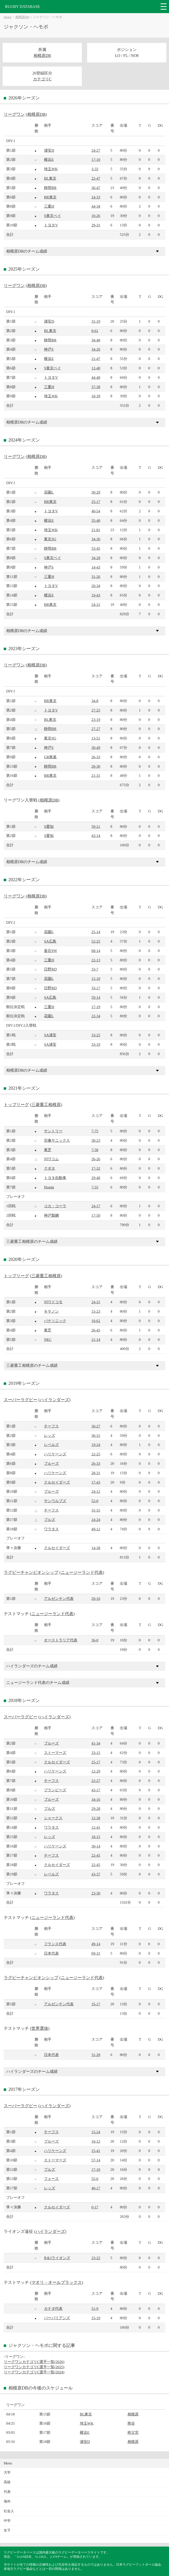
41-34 (95, 1743)
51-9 (94, 2308)
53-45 (95, 548)
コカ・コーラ (55, 1206)
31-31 (95, 1510)
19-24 (95, 1444)
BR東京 (50, 197)
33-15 (95, 1752)
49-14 (95, 1944)
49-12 (95, 1529)
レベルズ (51, 1444)
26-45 (95, 1330)
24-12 (95, 1491)
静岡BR (50, 188)
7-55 (94, 1187)
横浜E (49, 159)
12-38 (95, 1818)
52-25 (95, 941)
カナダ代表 (53, 2308)
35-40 (95, 520)
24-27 (95, 150)
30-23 (95, 1140)
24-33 (95, 197)
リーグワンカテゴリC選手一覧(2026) (34, 2362)
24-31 (95, 604)
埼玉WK (51, 169)
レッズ (49, 1435)
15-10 (95, 978)
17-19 (95, 1007)
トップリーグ (16, 1104)
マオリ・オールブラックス (56, 2282)
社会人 (9, 2511)
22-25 (95, 1454)
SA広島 (50, 941)
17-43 (95, 1482)
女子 (7, 2530)
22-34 (95, 1016)
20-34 (95, 586)
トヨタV (51, 225)
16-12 (95, 2141)
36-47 (95, 188)
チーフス (51, 1426)
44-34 (95, 206)
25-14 (95, 932)
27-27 (95, 729)
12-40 (95, 368)
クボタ (49, 1168)
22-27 (95, 1780)
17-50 (95, 1215)
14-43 (95, 567)
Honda (49, 1187)
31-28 (95, 2055)
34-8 (94, 701)
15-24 (95, 2132)
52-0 (94, 1501)
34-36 (95, 539)
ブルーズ (51, 1463)
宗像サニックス (57, 1140)
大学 (7, 2472)
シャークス (53, 1818)
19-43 (95, 595)
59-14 (95, 997)
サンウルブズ (55, 1501)
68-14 (95, 950)
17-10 (95, 159)
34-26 (95, 349)
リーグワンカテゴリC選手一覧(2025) (34, 2367)
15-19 (95, 2318)
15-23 (95, 1311)
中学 (7, 2521)
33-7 (94, 969)
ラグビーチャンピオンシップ (31, 1572)
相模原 (133, 2414)
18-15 (95, 1837)
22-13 (95, 960)
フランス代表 (55, 1944)
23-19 (95, 719)
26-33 (95, 757)
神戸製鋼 (51, 1215)
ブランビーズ (55, 1790)
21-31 (95, 775)
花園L (49, 492)
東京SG (50, 539)
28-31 (95, 1473)
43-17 (95, 1790)
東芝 (47, 1150)
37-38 (95, 387)
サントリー (53, 1131)
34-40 (95, 340)
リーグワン (14, 114)
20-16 (95, 1598)
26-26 (95, 1159)
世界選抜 (39, 2028)
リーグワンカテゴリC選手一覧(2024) (34, 2372)
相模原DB (22, 17)
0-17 (94, 2207)
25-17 (95, 501)
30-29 (95, 492)
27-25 (95, 710)
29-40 (95, 1178)
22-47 (95, 178)
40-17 (95, 2188)
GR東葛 (50, 757)
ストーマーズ (55, 1752)
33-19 (95, 1044)
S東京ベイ (52, 215)
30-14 (95, 1846)
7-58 (94, 1150)
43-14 (95, 835)
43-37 (95, 1874)
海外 (7, 2501)
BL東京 (50, 178)
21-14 (95, 1339)
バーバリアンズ (57, 2318)
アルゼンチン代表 (59, 1598)
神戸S (48, 349)
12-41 (95, 1827)
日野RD (50, 969)
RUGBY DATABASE (22, 6)
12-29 (95, 1771)
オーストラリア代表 (60, 1640)
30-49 (95, 747)
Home (7, 17)
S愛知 (48, 826)
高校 (7, 2482)
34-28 (95, 558)
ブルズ (49, 1519)
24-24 (95, 1519)
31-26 (95, 576)
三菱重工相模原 (46, 1104)
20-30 (95, 766)
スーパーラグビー (20, 1399)
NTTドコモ (53, 1302)
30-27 (95, 1426)
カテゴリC (42, 79)
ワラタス (51, 1529)
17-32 (95, 1168)
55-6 (94, 2178)
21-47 (95, 358)
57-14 (95, 2160)
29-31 (95, 225)
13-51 (95, 738)
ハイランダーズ (54, 1399)
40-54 (95, 511)
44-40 (95, 377)
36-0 (94, 1640)
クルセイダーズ (57, 1482)
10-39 (95, 396)
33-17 (95, 988)
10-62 (95, 1321)
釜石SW (50, 950)
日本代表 (51, 1953)
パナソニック (55, 1321)
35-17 (95, 2004)
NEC (47, 1339)
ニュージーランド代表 (82, 1572)
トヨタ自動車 (55, 1178)
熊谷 (131, 2423)
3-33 (94, 169)
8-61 (94, 331)
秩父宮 (133, 2432)
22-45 (95, 1855)
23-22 (95, 2258)
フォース (51, 2178)
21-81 (95, 530)
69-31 (95, 1953)
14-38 (95, 1548)
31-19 (95, 321)
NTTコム (51, 1159)
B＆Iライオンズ (57, 2258)
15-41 (95, 2151)
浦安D (49, 150)
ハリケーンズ (55, 1454)
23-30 (95, 1893)
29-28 (95, 1808)
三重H (49, 206)
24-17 (95, 1206)
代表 (7, 2492)
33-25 (95, 1035)
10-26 (95, 215)
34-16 (95, 1799)
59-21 (95, 826)
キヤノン (51, 1311)
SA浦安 (50, 1035)
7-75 (94, 1131)
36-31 (95, 1435)
